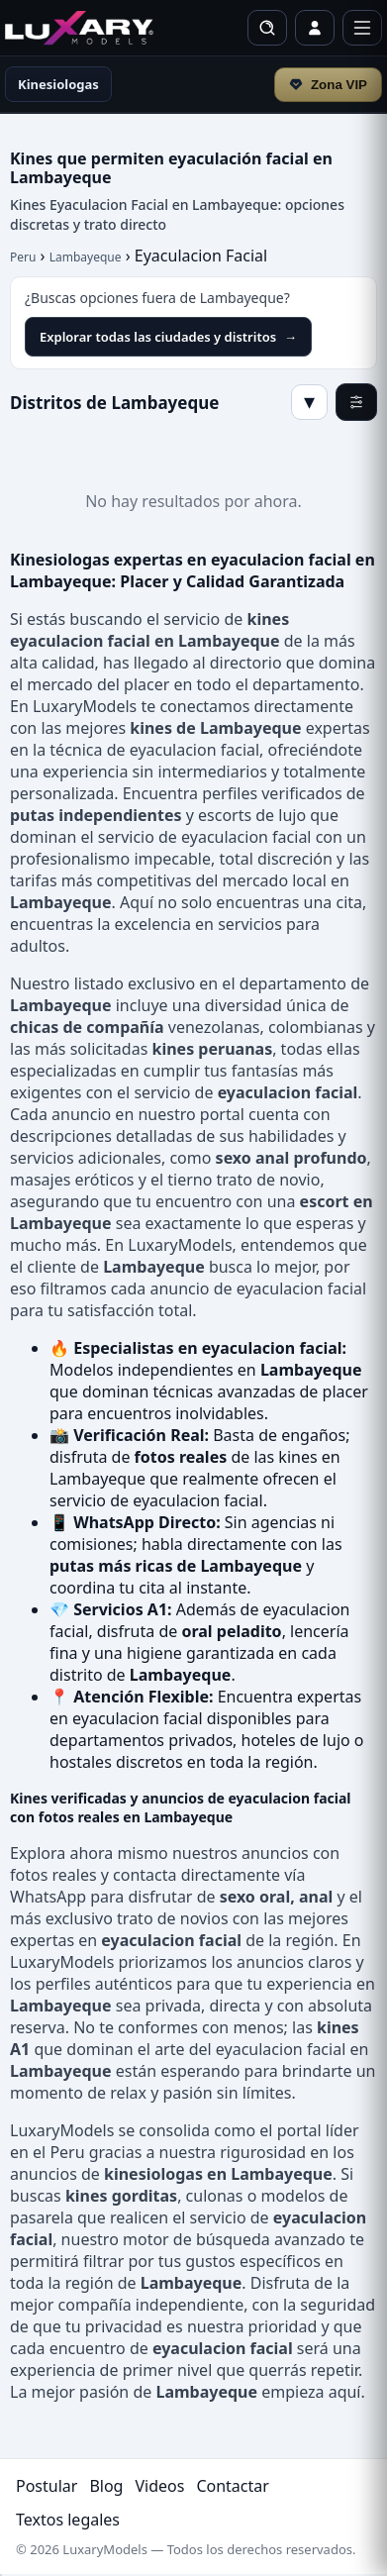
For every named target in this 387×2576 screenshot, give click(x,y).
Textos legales (68, 2519)
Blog (106, 2486)
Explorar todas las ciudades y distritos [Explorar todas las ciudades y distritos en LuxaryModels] (168, 337)
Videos (159, 2486)
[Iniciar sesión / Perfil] (315, 28)
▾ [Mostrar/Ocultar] (309, 401)
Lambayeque (85, 257)
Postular (46, 2486)
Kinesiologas (58, 84)
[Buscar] (267, 28)
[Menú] (362, 28)
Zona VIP (328, 84)
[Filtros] (356, 402)
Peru (23, 257)
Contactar (232, 2486)
